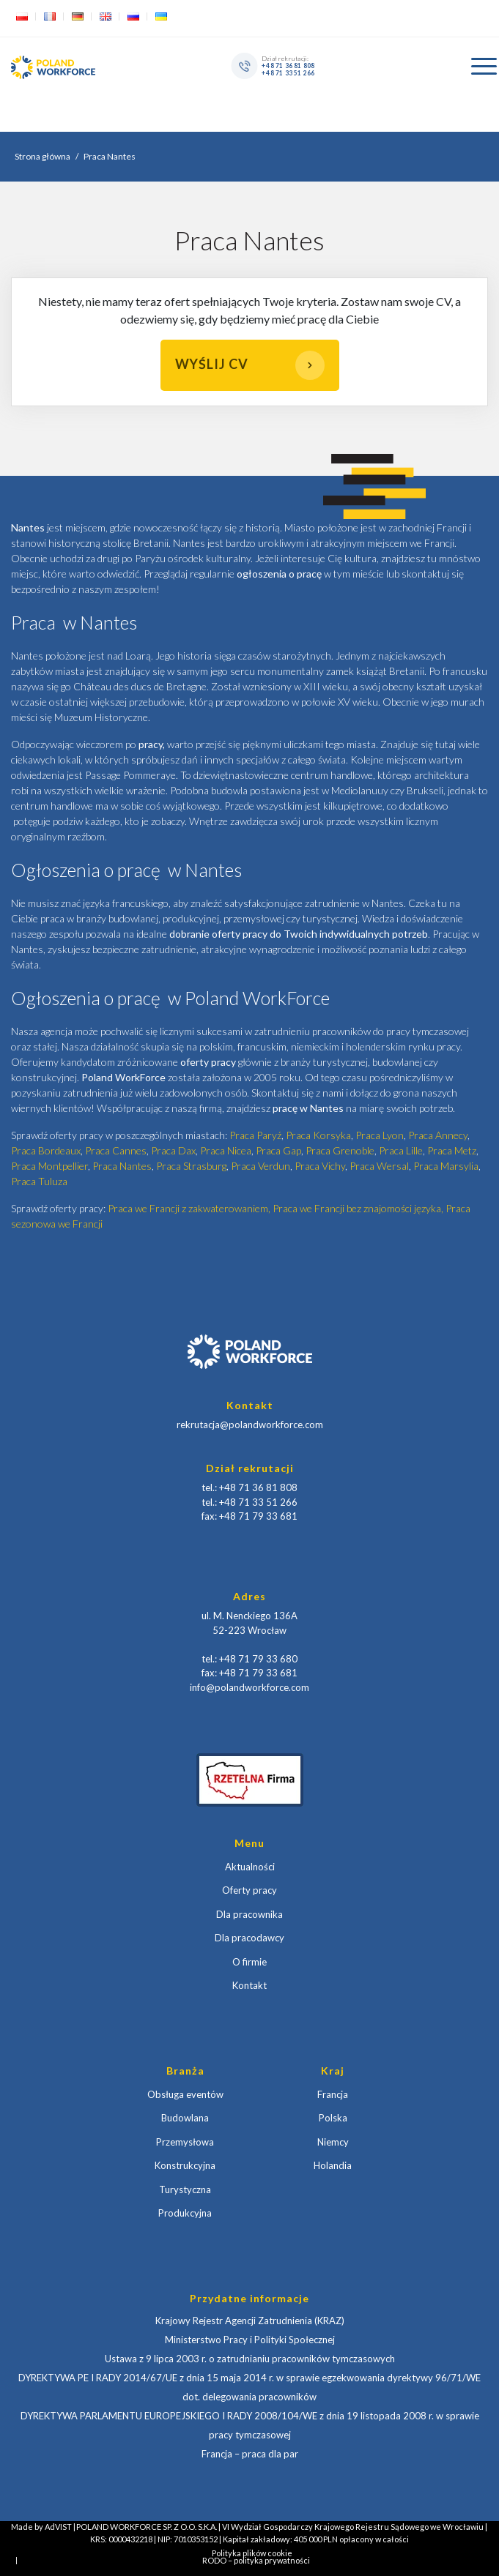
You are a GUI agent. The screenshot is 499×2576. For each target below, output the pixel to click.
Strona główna (42, 156)
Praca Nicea (225, 1150)
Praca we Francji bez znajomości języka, (359, 1208)
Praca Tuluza (39, 1181)
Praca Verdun (260, 1166)
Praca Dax (173, 1150)
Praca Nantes (122, 1166)
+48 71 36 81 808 (288, 65)
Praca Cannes (116, 1150)
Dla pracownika (249, 1914)
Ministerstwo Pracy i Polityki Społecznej (250, 2339)
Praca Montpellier (49, 1166)
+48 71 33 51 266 (288, 72)
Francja (332, 2094)
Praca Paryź (255, 1135)
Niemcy (333, 2142)
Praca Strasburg (191, 1166)
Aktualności (250, 1867)
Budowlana (185, 2118)
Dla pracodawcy (249, 1938)
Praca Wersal (379, 1166)
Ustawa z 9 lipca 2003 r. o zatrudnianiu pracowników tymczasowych (250, 2358)
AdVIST (58, 2526)
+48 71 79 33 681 (258, 1516)
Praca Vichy (320, 1166)
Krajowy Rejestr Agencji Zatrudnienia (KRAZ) (249, 2320)
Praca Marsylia (445, 1166)
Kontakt (249, 1985)
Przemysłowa (185, 2142)
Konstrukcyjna (185, 2165)
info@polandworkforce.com (249, 1687)
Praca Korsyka (318, 1135)
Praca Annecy (437, 1135)
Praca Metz (451, 1150)
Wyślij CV (250, 365)
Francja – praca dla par (250, 2454)
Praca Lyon (379, 1135)
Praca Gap (278, 1150)
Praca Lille (401, 1150)
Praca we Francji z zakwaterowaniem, (190, 1208)
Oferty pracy (249, 1890)
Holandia (333, 2165)
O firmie (249, 1962)
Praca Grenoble (340, 1150)
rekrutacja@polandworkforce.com (250, 1424)
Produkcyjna (185, 2213)
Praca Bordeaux (46, 1150)
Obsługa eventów (185, 2094)
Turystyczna (185, 2189)
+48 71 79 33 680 (258, 1659)
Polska (333, 2118)
